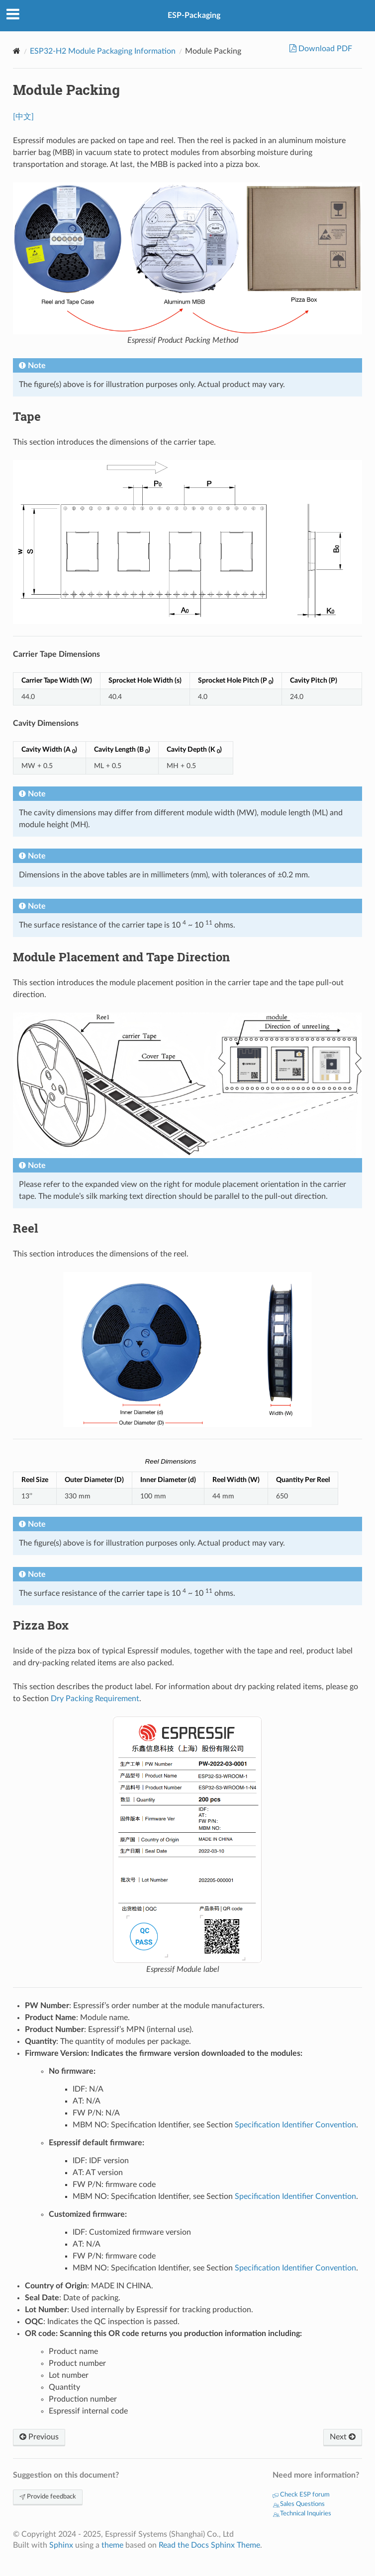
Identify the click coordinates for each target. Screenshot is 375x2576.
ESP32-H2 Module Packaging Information (103, 51)
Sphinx (61, 2545)
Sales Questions (299, 2504)
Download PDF (324, 49)
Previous (39, 2437)
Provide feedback (47, 2497)
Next (343, 2437)
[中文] (23, 117)
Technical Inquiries (302, 2513)
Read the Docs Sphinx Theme (209, 2545)
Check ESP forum (301, 2495)
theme (112, 2545)
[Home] (16, 51)
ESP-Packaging (194, 15)
